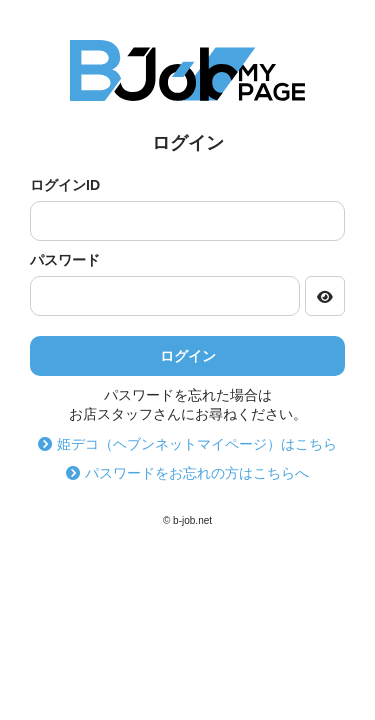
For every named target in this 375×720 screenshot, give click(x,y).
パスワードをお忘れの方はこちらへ (187, 473)
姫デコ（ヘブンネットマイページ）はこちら (187, 444)
